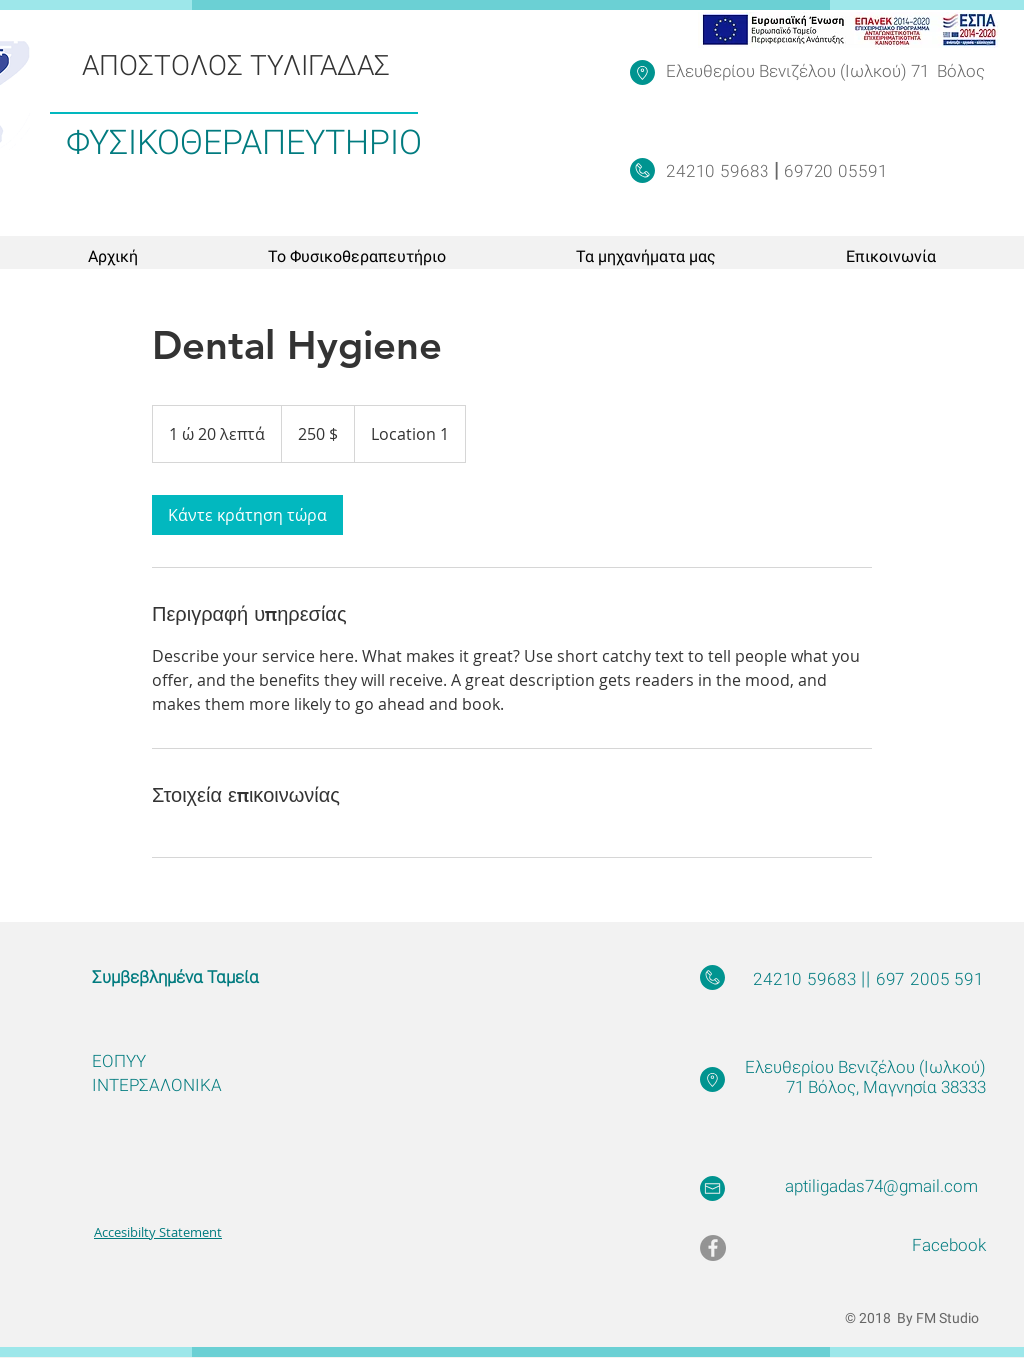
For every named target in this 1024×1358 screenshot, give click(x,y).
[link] (247, 515)
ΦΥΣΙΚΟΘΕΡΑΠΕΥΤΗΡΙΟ (244, 142)
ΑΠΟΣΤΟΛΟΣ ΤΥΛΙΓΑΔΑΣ (236, 65)
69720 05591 (833, 171)
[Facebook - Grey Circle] (713, 1248)
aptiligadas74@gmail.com (881, 1186)
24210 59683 (720, 171)
